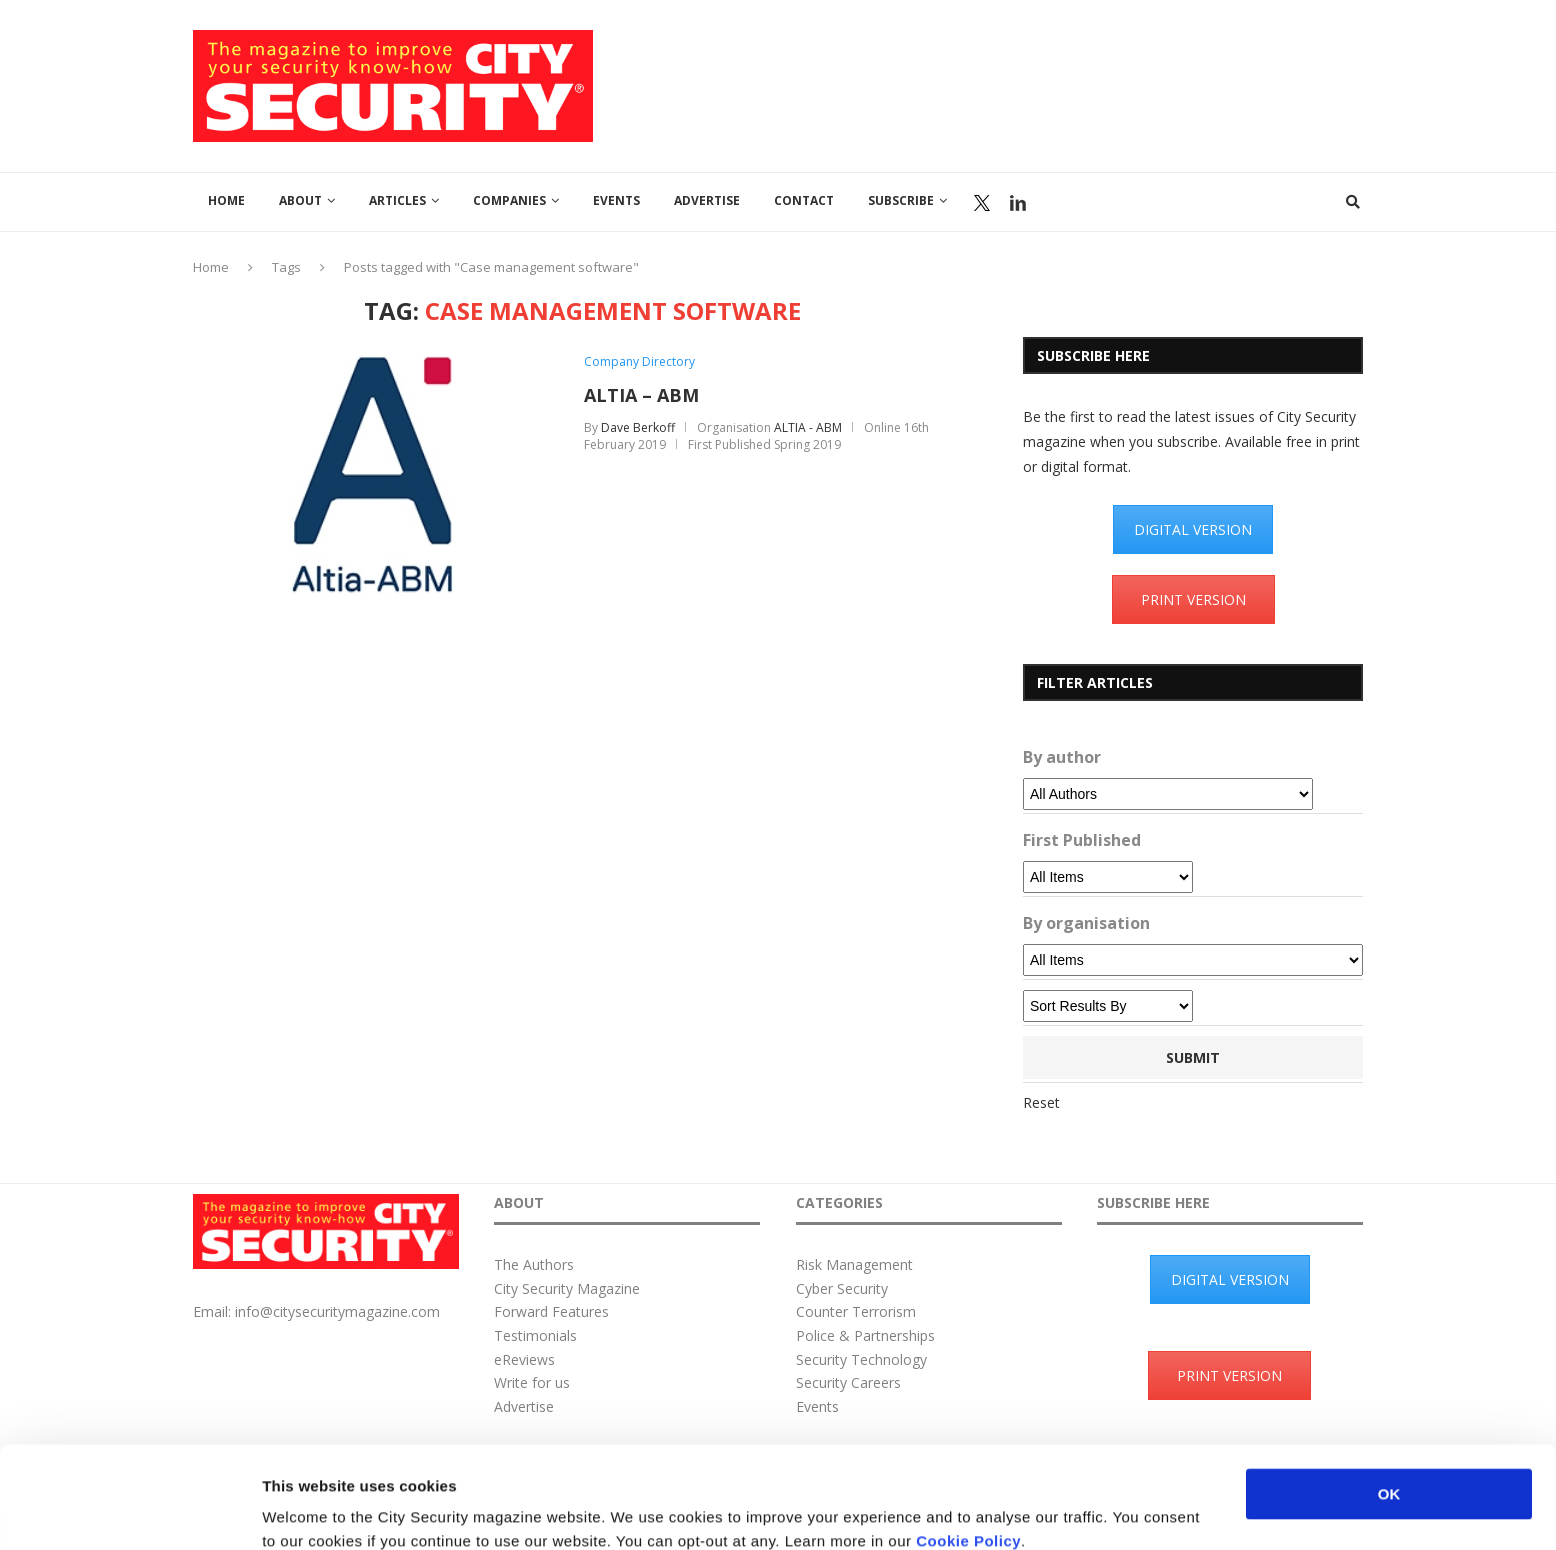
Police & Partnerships (865, 1335)
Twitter (982, 203)
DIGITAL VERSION (1193, 529)
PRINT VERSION (1193, 599)
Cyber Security (842, 1288)
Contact (804, 200)
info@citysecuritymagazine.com (337, 1311)
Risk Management (854, 1264)
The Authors (534, 1264)
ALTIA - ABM (808, 427)
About (300, 200)
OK (1389, 1398)
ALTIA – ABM (641, 395)
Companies (509, 200)
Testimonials (535, 1335)
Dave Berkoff (638, 427)
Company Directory (639, 362)
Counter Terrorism (856, 1311)
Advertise (707, 200)
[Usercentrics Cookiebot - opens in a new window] (129, 1511)
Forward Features (551, 1311)
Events (616, 200)
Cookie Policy (968, 1445)
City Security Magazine (567, 1288)
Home (226, 200)
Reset (1041, 1102)
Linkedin (1018, 203)
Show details (1049, 1510)
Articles (397, 200)
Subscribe (901, 200)
